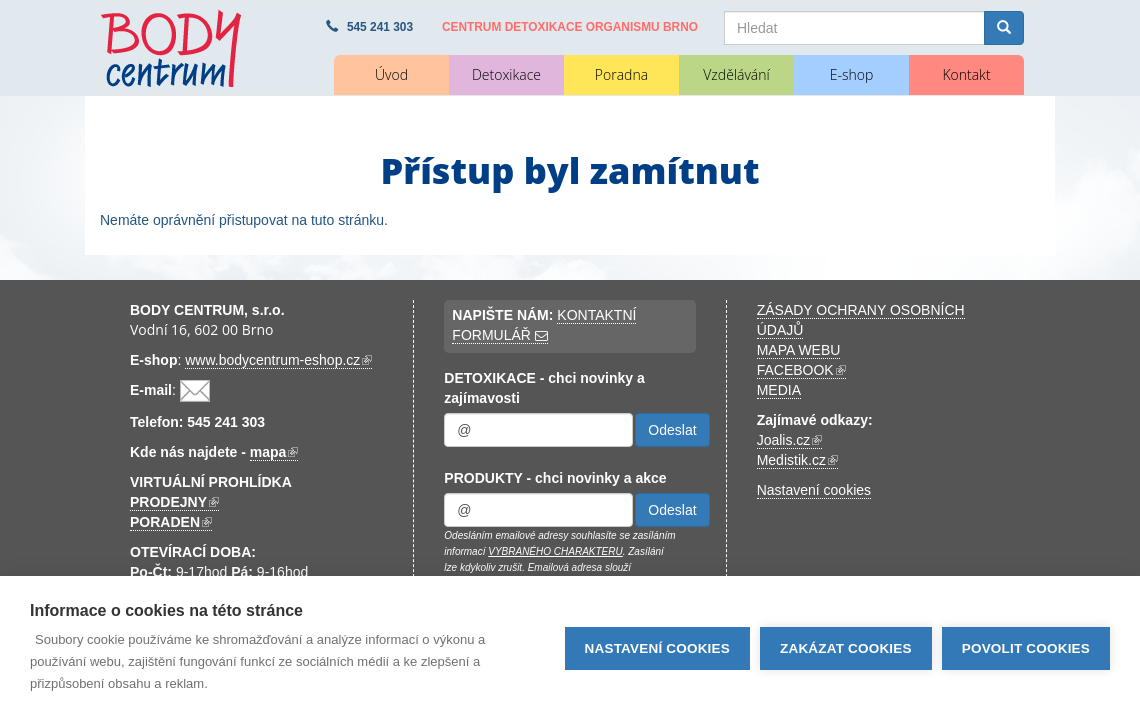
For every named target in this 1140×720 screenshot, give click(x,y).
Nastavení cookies (814, 490)
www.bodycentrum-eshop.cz (278, 360)
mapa (274, 452)
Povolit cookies (1026, 648)
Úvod (391, 74)
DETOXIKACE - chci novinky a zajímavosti (544, 388)
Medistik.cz (797, 460)
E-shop (852, 74)
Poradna (621, 74)
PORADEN (171, 522)
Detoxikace (506, 74)
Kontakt (966, 74)
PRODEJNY (174, 502)
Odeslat (672, 430)
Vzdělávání (736, 74)
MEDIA (779, 390)
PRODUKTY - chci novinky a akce (555, 478)
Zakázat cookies (846, 648)
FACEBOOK (801, 370)
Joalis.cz (790, 440)
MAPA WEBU (799, 350)
